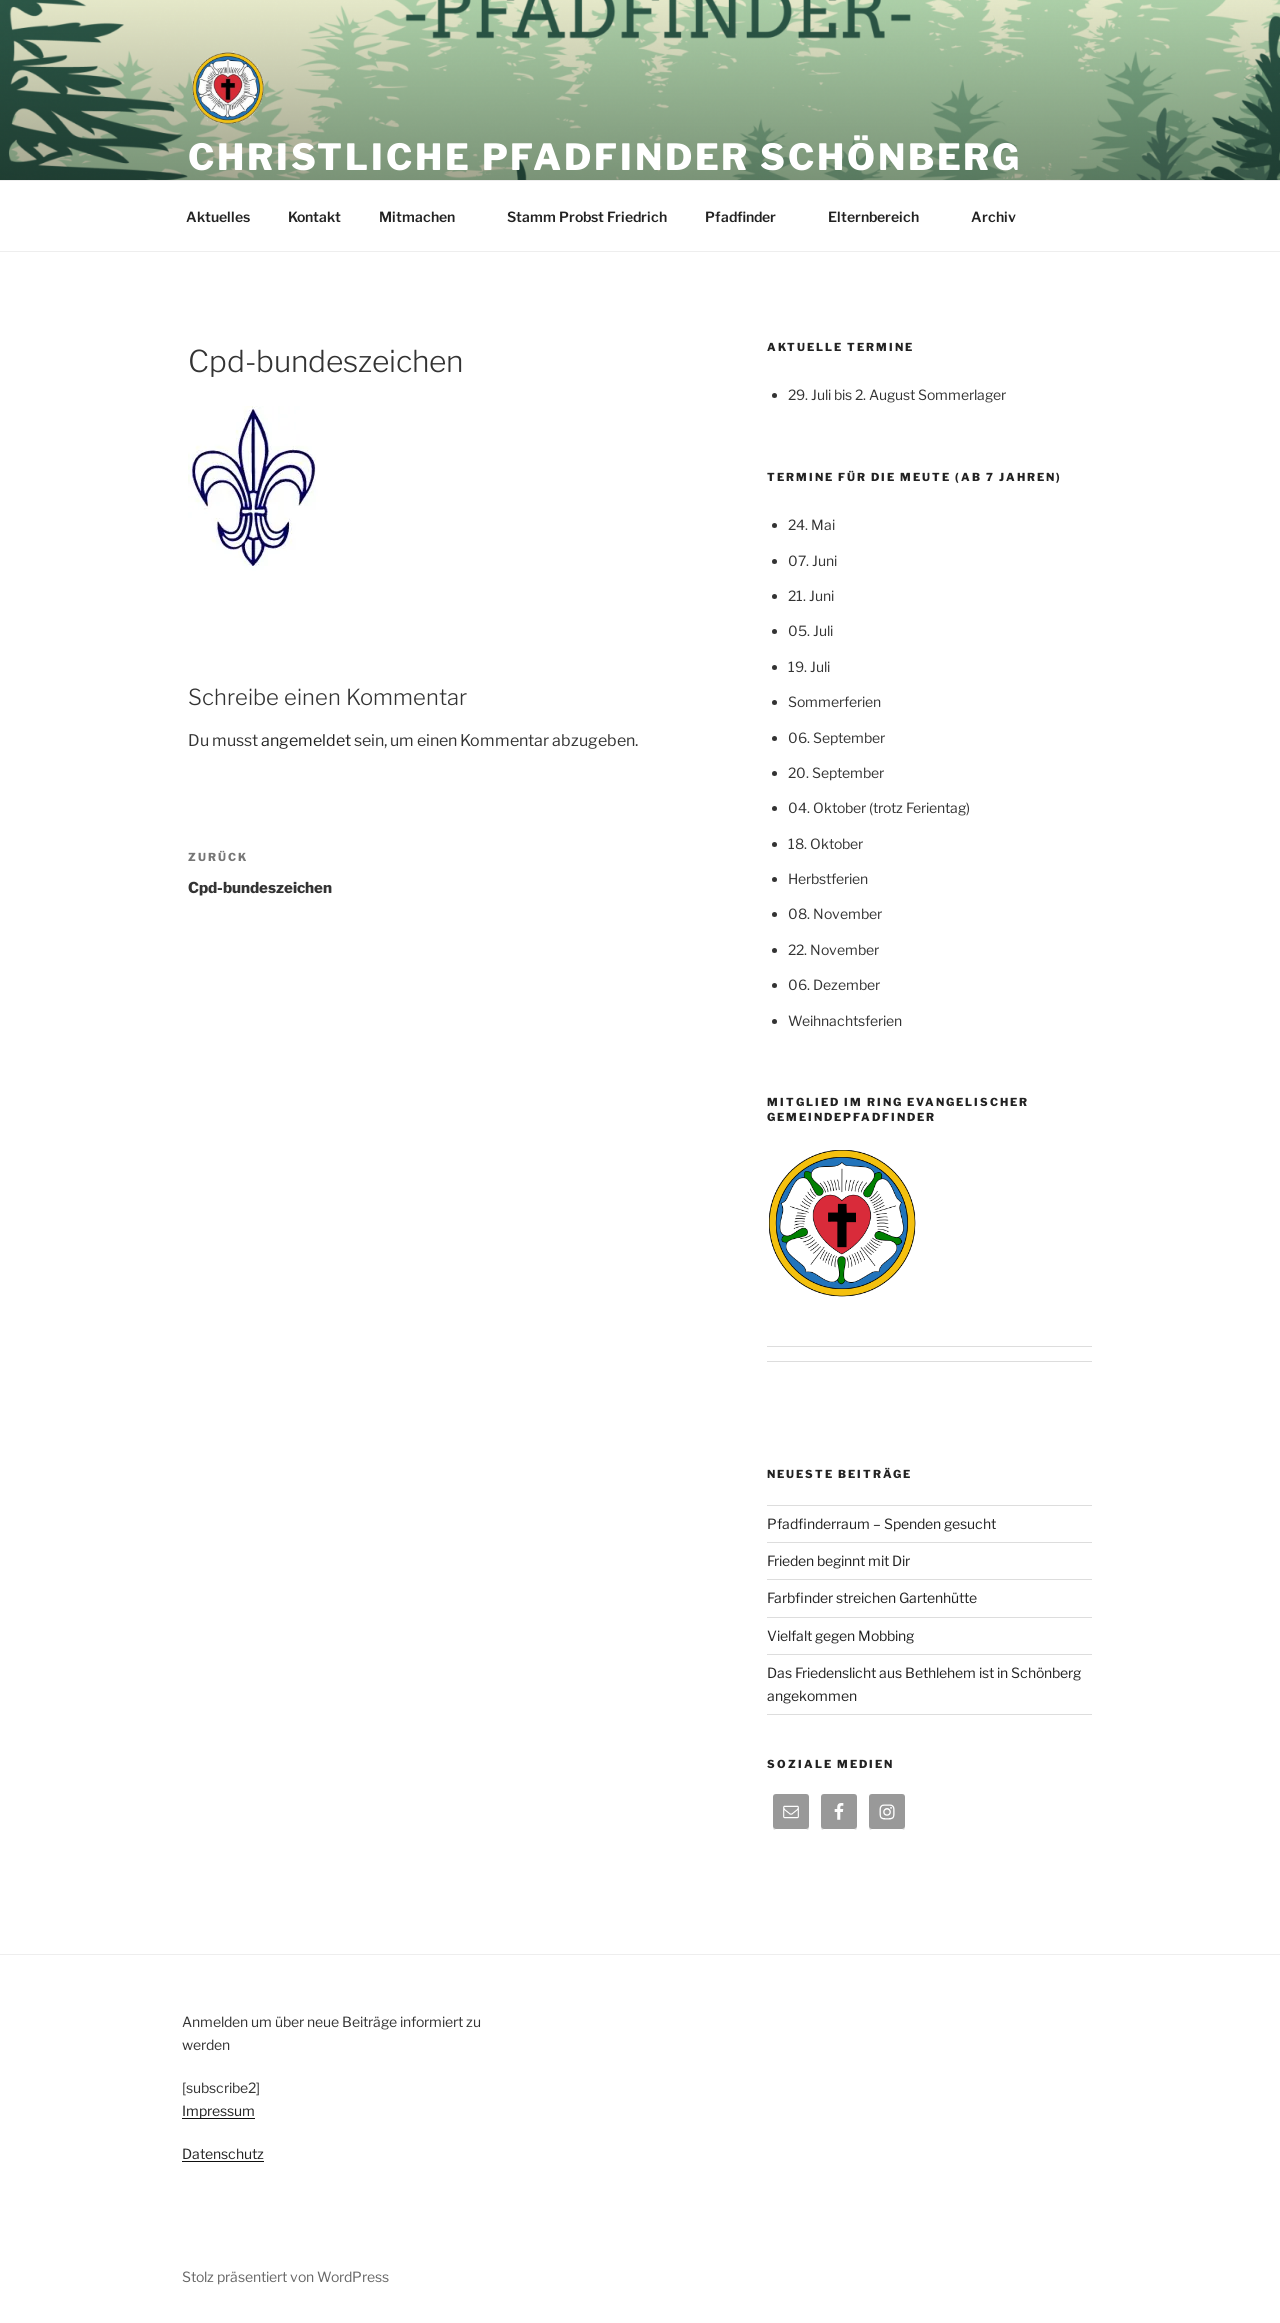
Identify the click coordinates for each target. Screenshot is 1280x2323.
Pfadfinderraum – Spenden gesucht (881, 1523)
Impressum (218, 2110)
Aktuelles (218, 216)
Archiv (1003, 216)
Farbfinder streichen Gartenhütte (872, 1597)
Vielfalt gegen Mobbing (840, 1635)
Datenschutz (223, 2153)
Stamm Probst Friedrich (587, 216)
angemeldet (306, 740)
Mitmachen (426, 216)
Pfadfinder (750, 216)
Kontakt (314, 216)
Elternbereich (883, 216)
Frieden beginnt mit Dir (838, 1560)
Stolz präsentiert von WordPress (285, 2276)
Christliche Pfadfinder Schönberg (605, 157)
